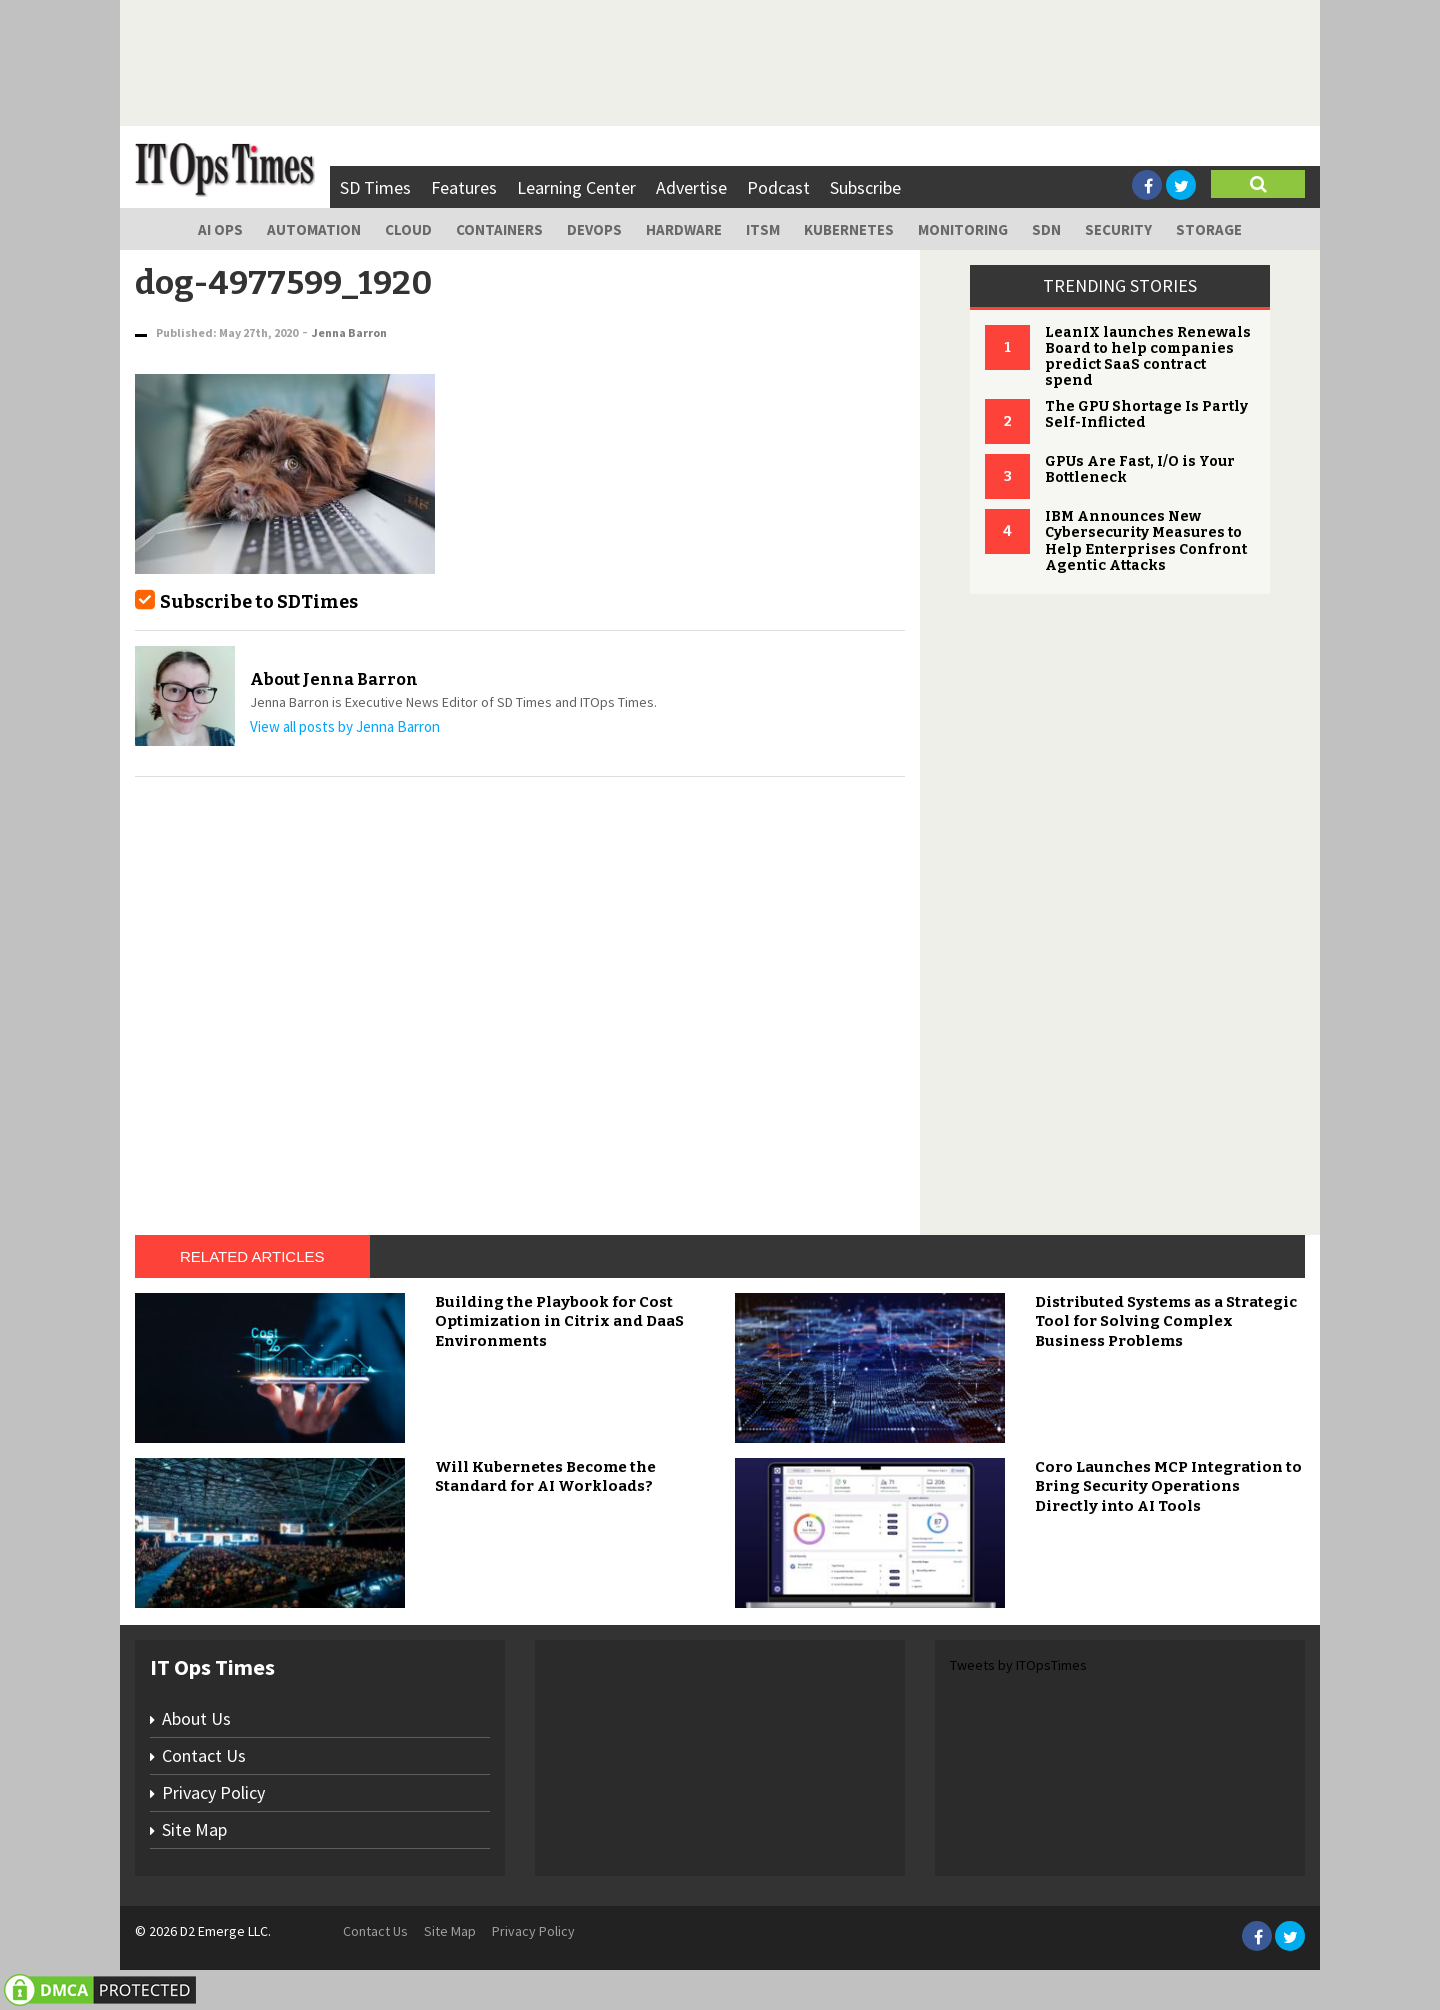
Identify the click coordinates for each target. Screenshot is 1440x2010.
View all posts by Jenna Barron (345, 726)
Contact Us (204, 1755)
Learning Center (576, 187)
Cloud (408, 229)
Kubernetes (849, 229)
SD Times (375, 187)
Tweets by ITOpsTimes (1018, 1665)
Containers (499, 229)
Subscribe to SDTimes (259, 602)
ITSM (763, 229)
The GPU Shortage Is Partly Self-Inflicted (1146, 414)
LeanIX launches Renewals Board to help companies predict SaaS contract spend (1148, 356)
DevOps (594, 229)
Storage (1209, 229)
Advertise (691, 187)
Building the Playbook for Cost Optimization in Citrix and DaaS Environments (559, 1321)
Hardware (684, 229)
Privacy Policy (213, 1792)
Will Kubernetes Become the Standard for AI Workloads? (545, 1477)
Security (1118, 229)
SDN (1046, 229)
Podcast (778, 187)
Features (464, 187)
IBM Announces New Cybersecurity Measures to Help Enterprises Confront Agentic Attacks (1146, 540)
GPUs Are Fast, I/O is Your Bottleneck (1140, 469)
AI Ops (220, 229)
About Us (196, 1718)
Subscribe (865, 187)
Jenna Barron (349, 332)
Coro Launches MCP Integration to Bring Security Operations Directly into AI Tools (1168, 1486)
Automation (314, 229)
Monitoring (963, 229)
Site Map (194, 1829)
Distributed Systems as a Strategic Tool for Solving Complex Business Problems (1166, 1321)
